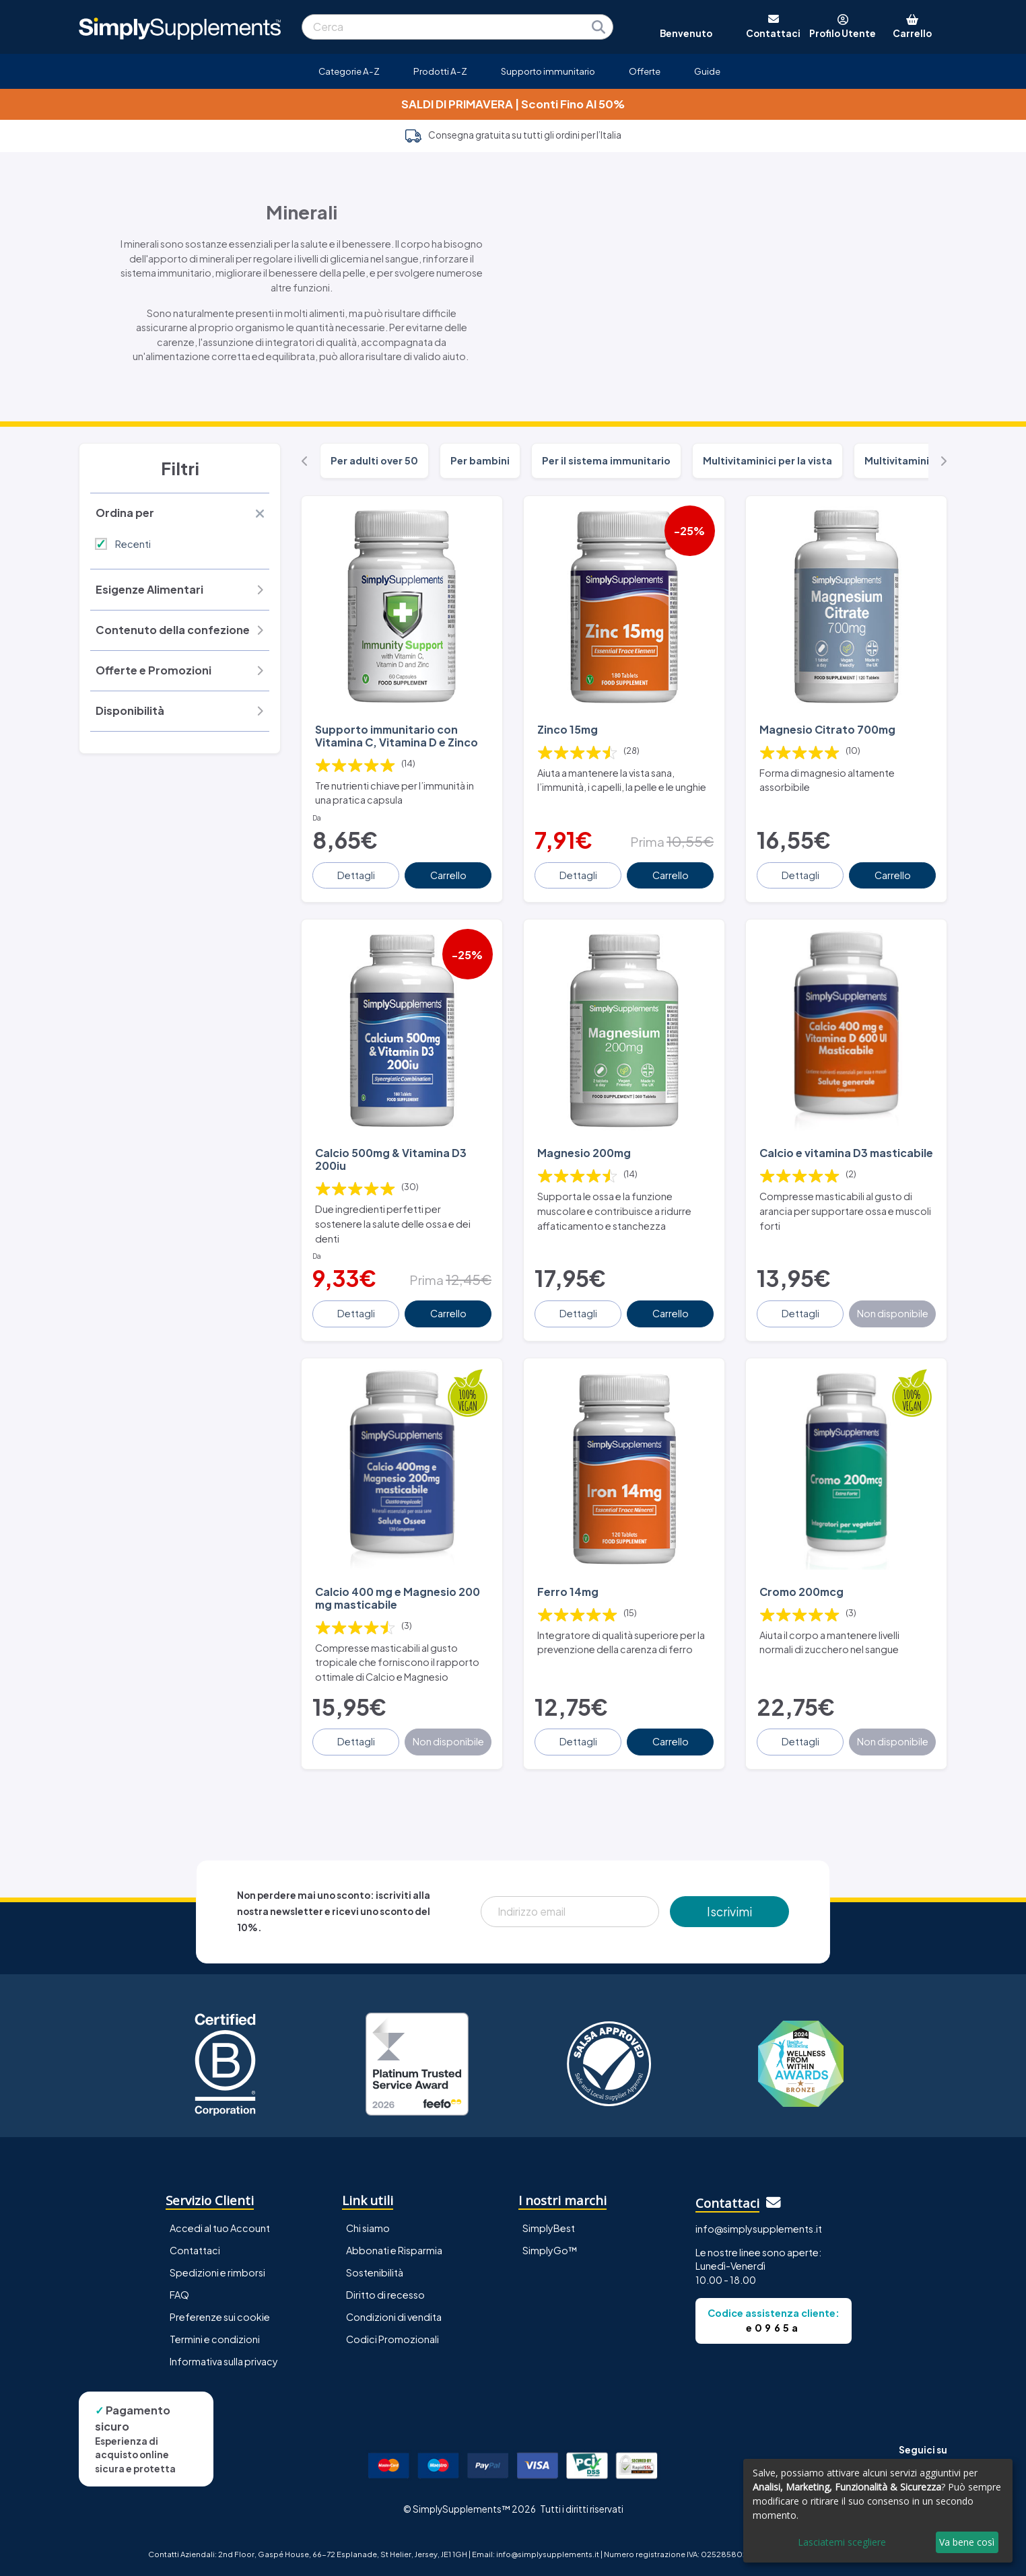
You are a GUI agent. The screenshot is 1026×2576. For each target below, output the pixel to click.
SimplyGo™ (550, 2250)
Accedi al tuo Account (220, 2228)
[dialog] (878, 2511)
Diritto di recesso (385, 2295)
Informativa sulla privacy (224, 2361)
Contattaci (195, 2250)
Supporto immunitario (548, 71)
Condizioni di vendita (394, 2317)
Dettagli (356, 875)
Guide (707, 71)
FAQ (179, 2295)
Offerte (644, 71)
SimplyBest (548, 2228)
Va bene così (966, 2542)
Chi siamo (368, 2228)
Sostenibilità (374, 2272)
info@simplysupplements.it (758, 2228)
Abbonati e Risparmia (394, 2250)
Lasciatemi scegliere (842, 2542)
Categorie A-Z (349, 71)
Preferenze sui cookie (220, 2317)
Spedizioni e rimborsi (217, 2272)
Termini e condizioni (215, 2339)
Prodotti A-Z (440, 71)
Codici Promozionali (392, 2339)
